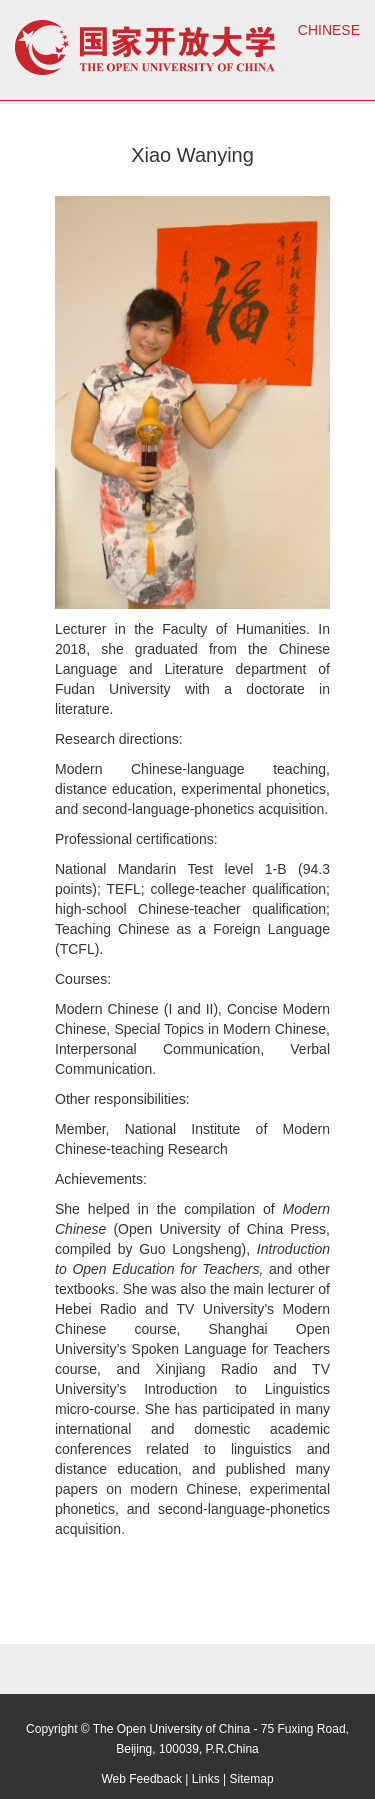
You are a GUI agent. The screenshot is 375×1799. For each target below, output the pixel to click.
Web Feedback (141, 1779)
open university (145, 47)
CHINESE (329, 30)
